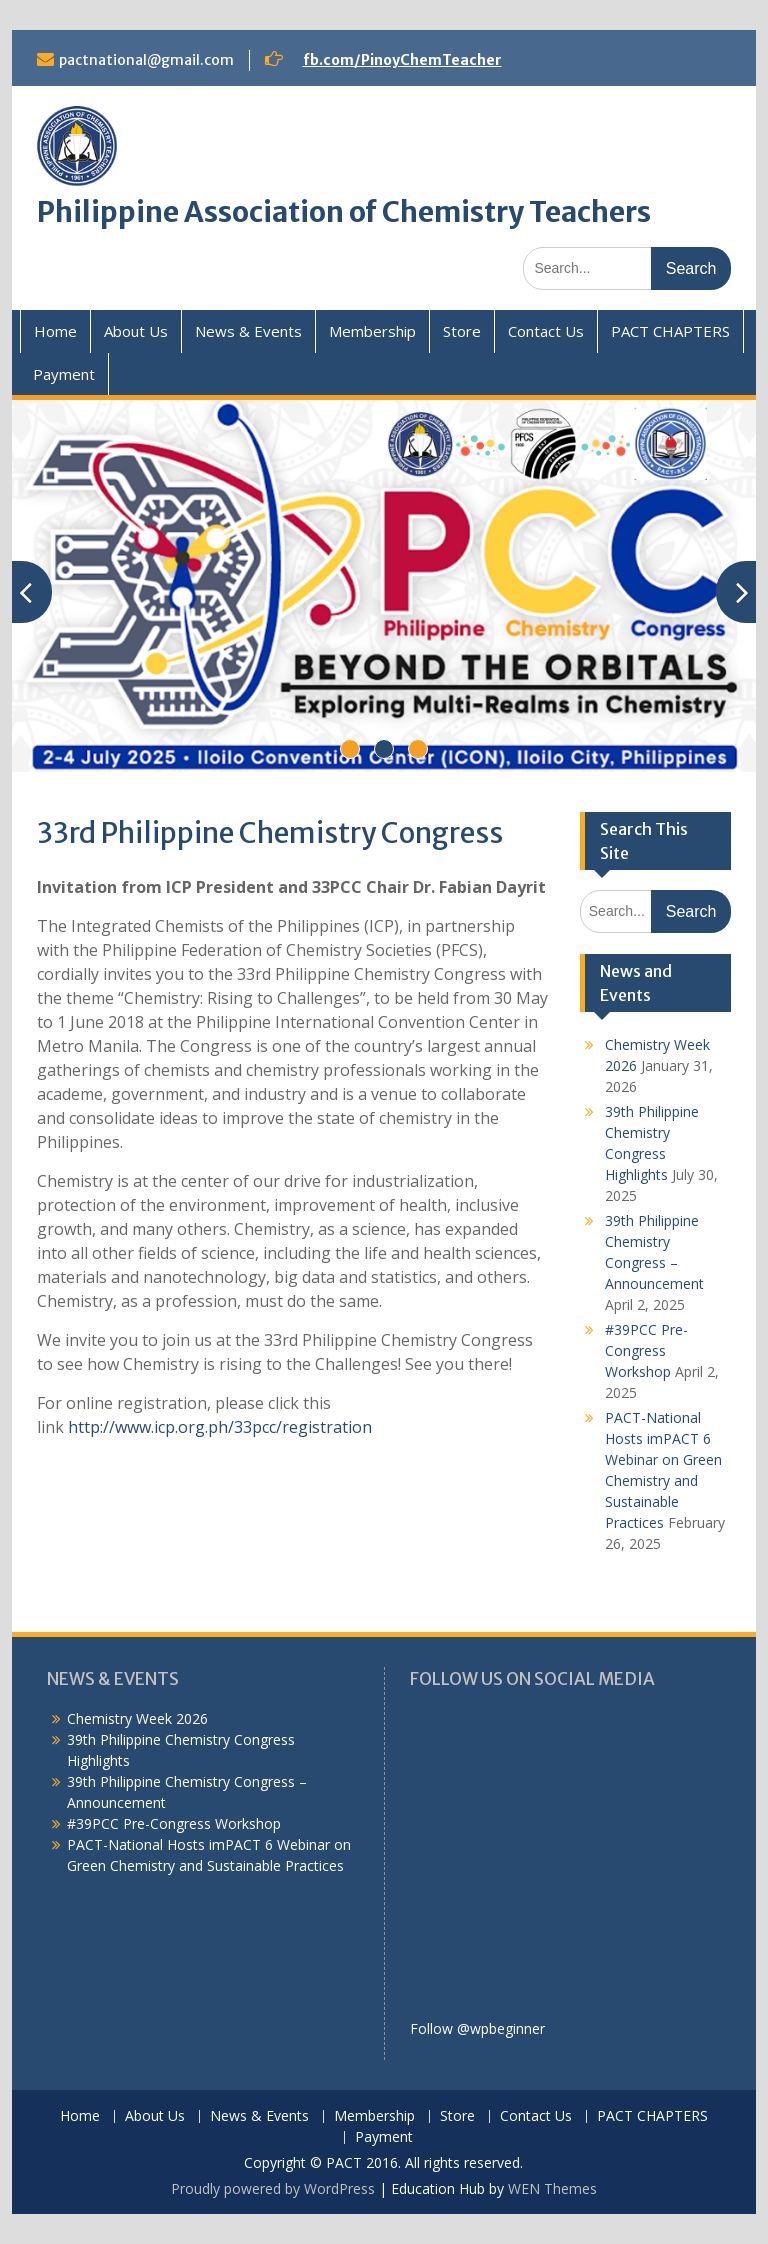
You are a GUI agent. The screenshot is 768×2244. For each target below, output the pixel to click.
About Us (136, 331)
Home (55, 331)
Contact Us (546, 331)
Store (462, 331)
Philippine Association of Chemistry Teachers (344, 212)
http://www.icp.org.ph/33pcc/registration (220, 1427)
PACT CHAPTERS (670, 331)
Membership (372, 331)
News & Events (248, 331)
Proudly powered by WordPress (273, 2188)
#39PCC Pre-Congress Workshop (646, 1350)
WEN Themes (552, 2188)
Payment (64, 374)
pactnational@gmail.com (146, 60)
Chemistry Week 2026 (137, 1718)
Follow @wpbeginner (477, 2028)
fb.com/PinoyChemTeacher (402, 60)
